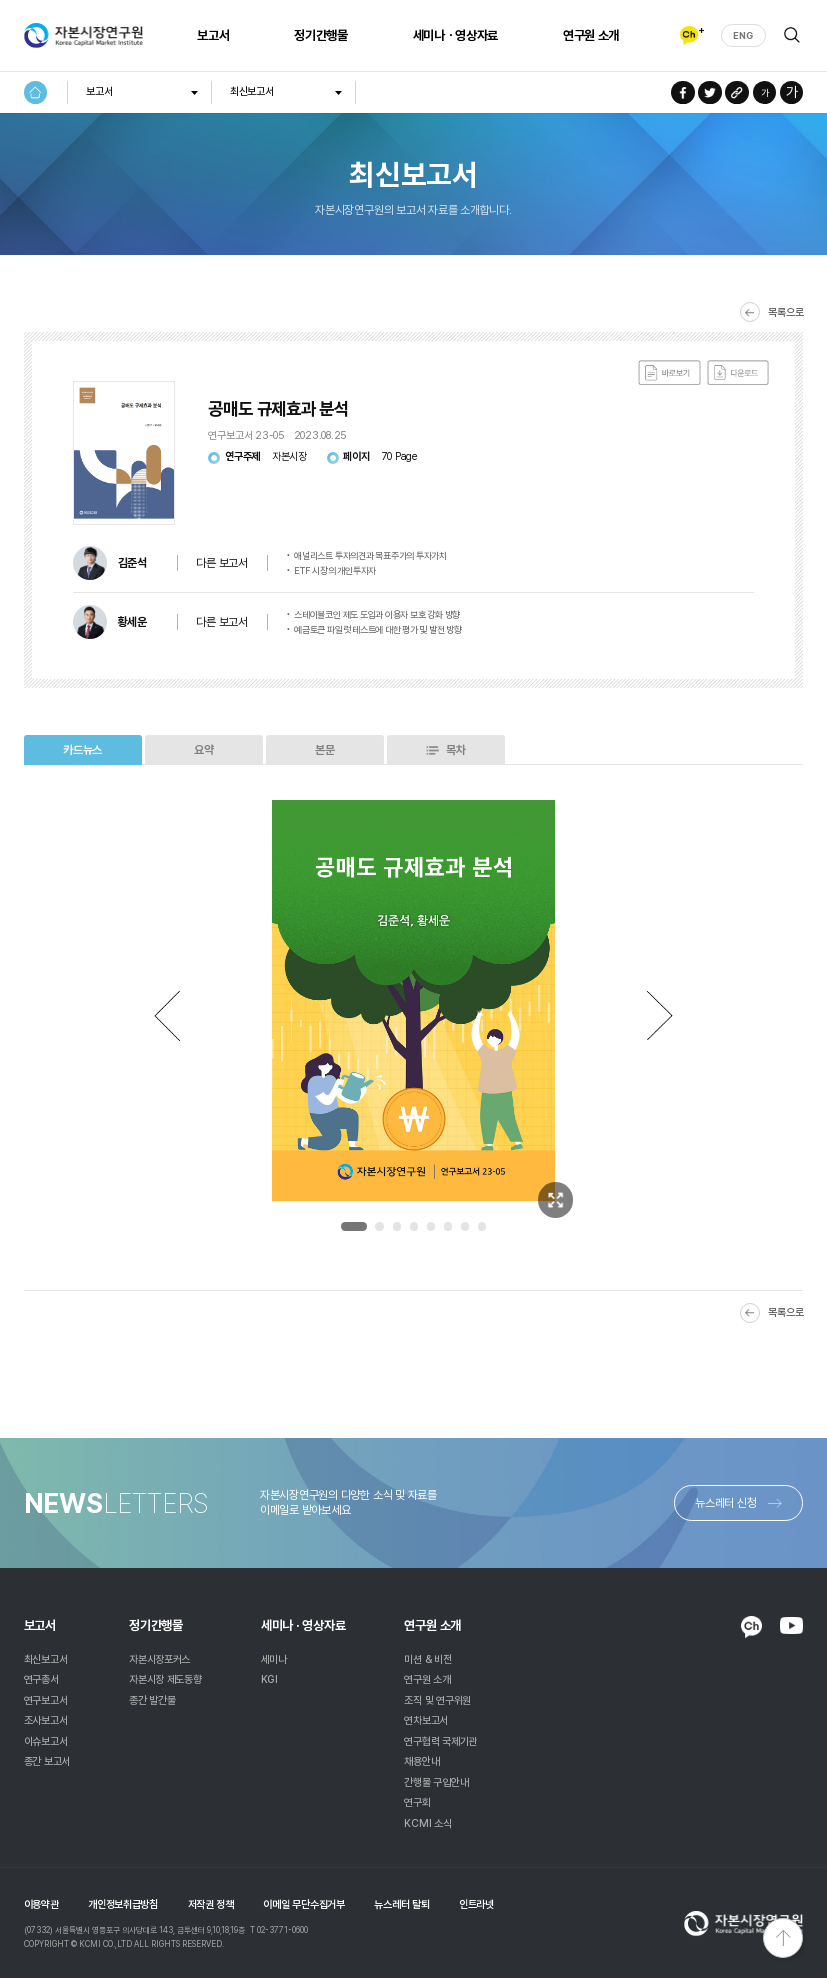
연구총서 (41, 1679)
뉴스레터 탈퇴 (401, 1904)
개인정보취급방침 (123, 1904)
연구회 (417, 1802)
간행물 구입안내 (436, 1782)
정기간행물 (320, 35)
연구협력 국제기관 (440, 1741)
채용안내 (421, 1761)
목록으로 (785, 312)
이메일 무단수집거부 (303, 1904)
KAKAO (751, 1627)
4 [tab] (414, 1226)
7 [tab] (465, 1226)
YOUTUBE (792, 1625)
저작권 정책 (211, 1904)
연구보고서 (46, 1700)
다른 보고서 (221, 563)
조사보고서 (46, 1720)
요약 (203, 750)
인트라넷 (476, 1904)
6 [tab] (448, 1226)
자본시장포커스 (159, 1659)
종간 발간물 (152, 1700)
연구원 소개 (591, 35)
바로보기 (669, 373)
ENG (742, 35)
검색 (792, 35)
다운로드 (738, 373)
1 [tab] (354, 1226)
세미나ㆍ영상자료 (455, 35)
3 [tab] (397, 1226)
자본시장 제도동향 (165, 1679)
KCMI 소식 (427, 1823)
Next (660, 1015)
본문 (324, 750)
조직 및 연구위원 (437, 1700)
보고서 (213, 35)
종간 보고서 (47, 1761)
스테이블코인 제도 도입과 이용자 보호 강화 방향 (377, 614)
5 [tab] (431, 1226)
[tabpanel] (414, 1000)
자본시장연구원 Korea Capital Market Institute (83, 35)
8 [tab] (482, 1226)
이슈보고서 (46, 1741)
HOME (36, 93)
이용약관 (41, 1904)
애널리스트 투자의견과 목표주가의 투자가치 (370, 555)
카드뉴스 (82, 750)
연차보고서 (426, 1720)
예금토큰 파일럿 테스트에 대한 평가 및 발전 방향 (378, 629)
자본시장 (289, 457)
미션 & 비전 (427, 1659)
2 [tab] (379, 1226)
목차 (455, 750)
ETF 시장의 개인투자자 (335, 570)
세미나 (274, 1659)
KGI (269, 1679)
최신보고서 (252, 91)
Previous (167, 1015)
